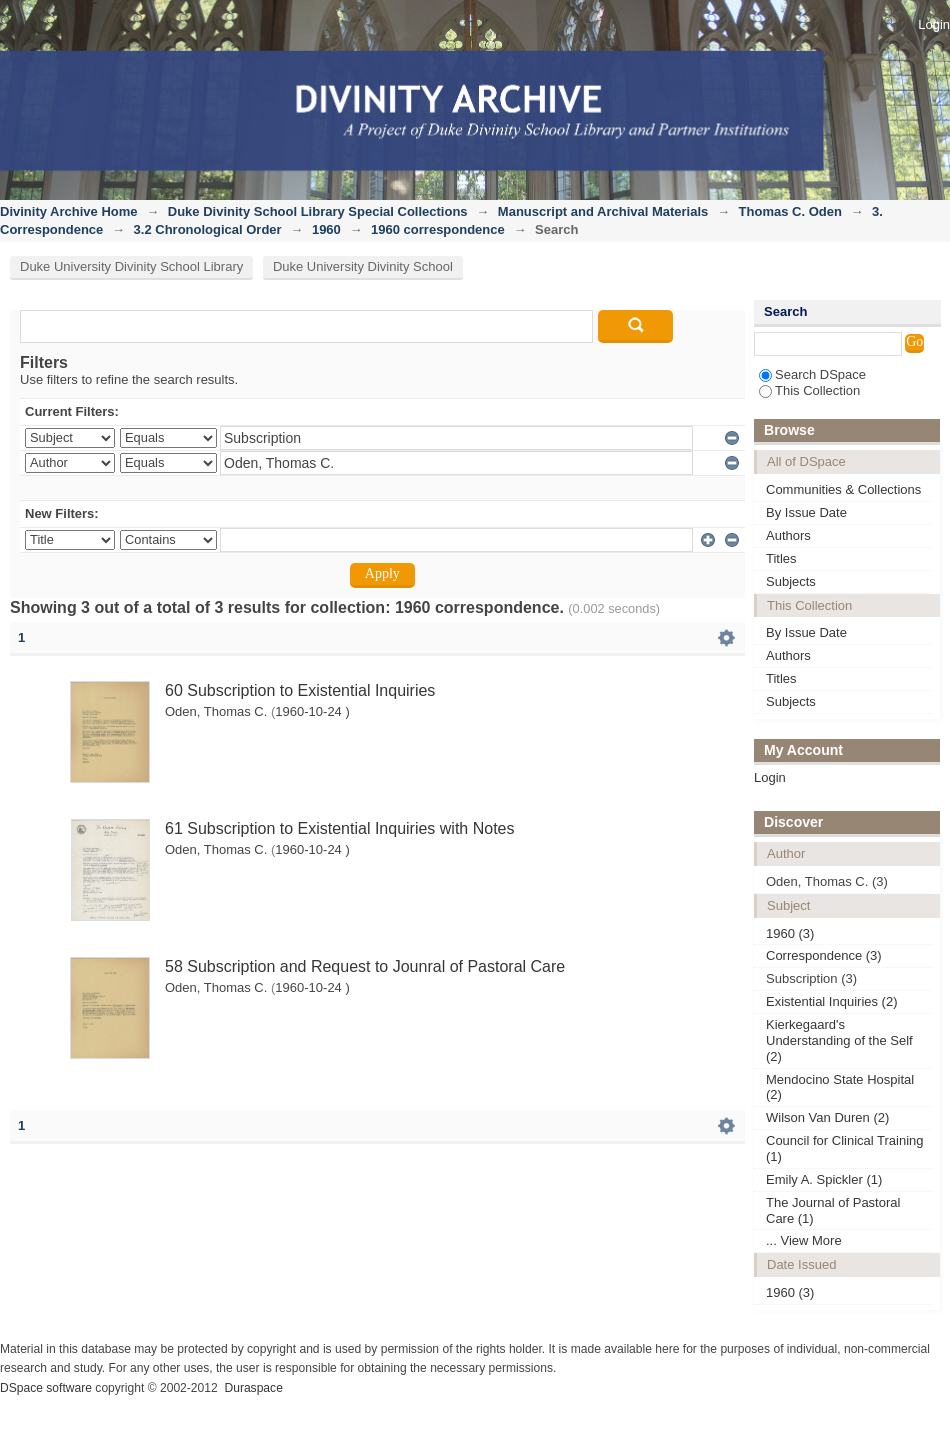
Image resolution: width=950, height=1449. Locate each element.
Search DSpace (812, 374)
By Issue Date (806, 512)
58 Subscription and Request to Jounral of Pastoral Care (365, 966)
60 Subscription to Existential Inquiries (300, 690)
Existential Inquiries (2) (832, 1001)
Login (934, 24)
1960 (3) (790, 933)
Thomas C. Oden (790, 211)
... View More (804, 1240)
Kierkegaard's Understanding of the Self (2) (839, 1040)
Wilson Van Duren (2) (827, 1117)
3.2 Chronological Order (208, 229)
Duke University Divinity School (363, 266)
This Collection (809, 390)
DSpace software (46, 1388)
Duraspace (253, 1388)
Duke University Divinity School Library (131, 266)
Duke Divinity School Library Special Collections (318, 211)
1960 (326, 229)
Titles (781, 558)
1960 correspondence (438, 229)
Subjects (791, 581)
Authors (788, 535)
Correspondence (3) (824, 955)
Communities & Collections (843, 489)
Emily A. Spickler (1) (824, 1179)
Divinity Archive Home (69, 211)
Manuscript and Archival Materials (603, 211)
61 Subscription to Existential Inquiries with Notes (340, 828)
